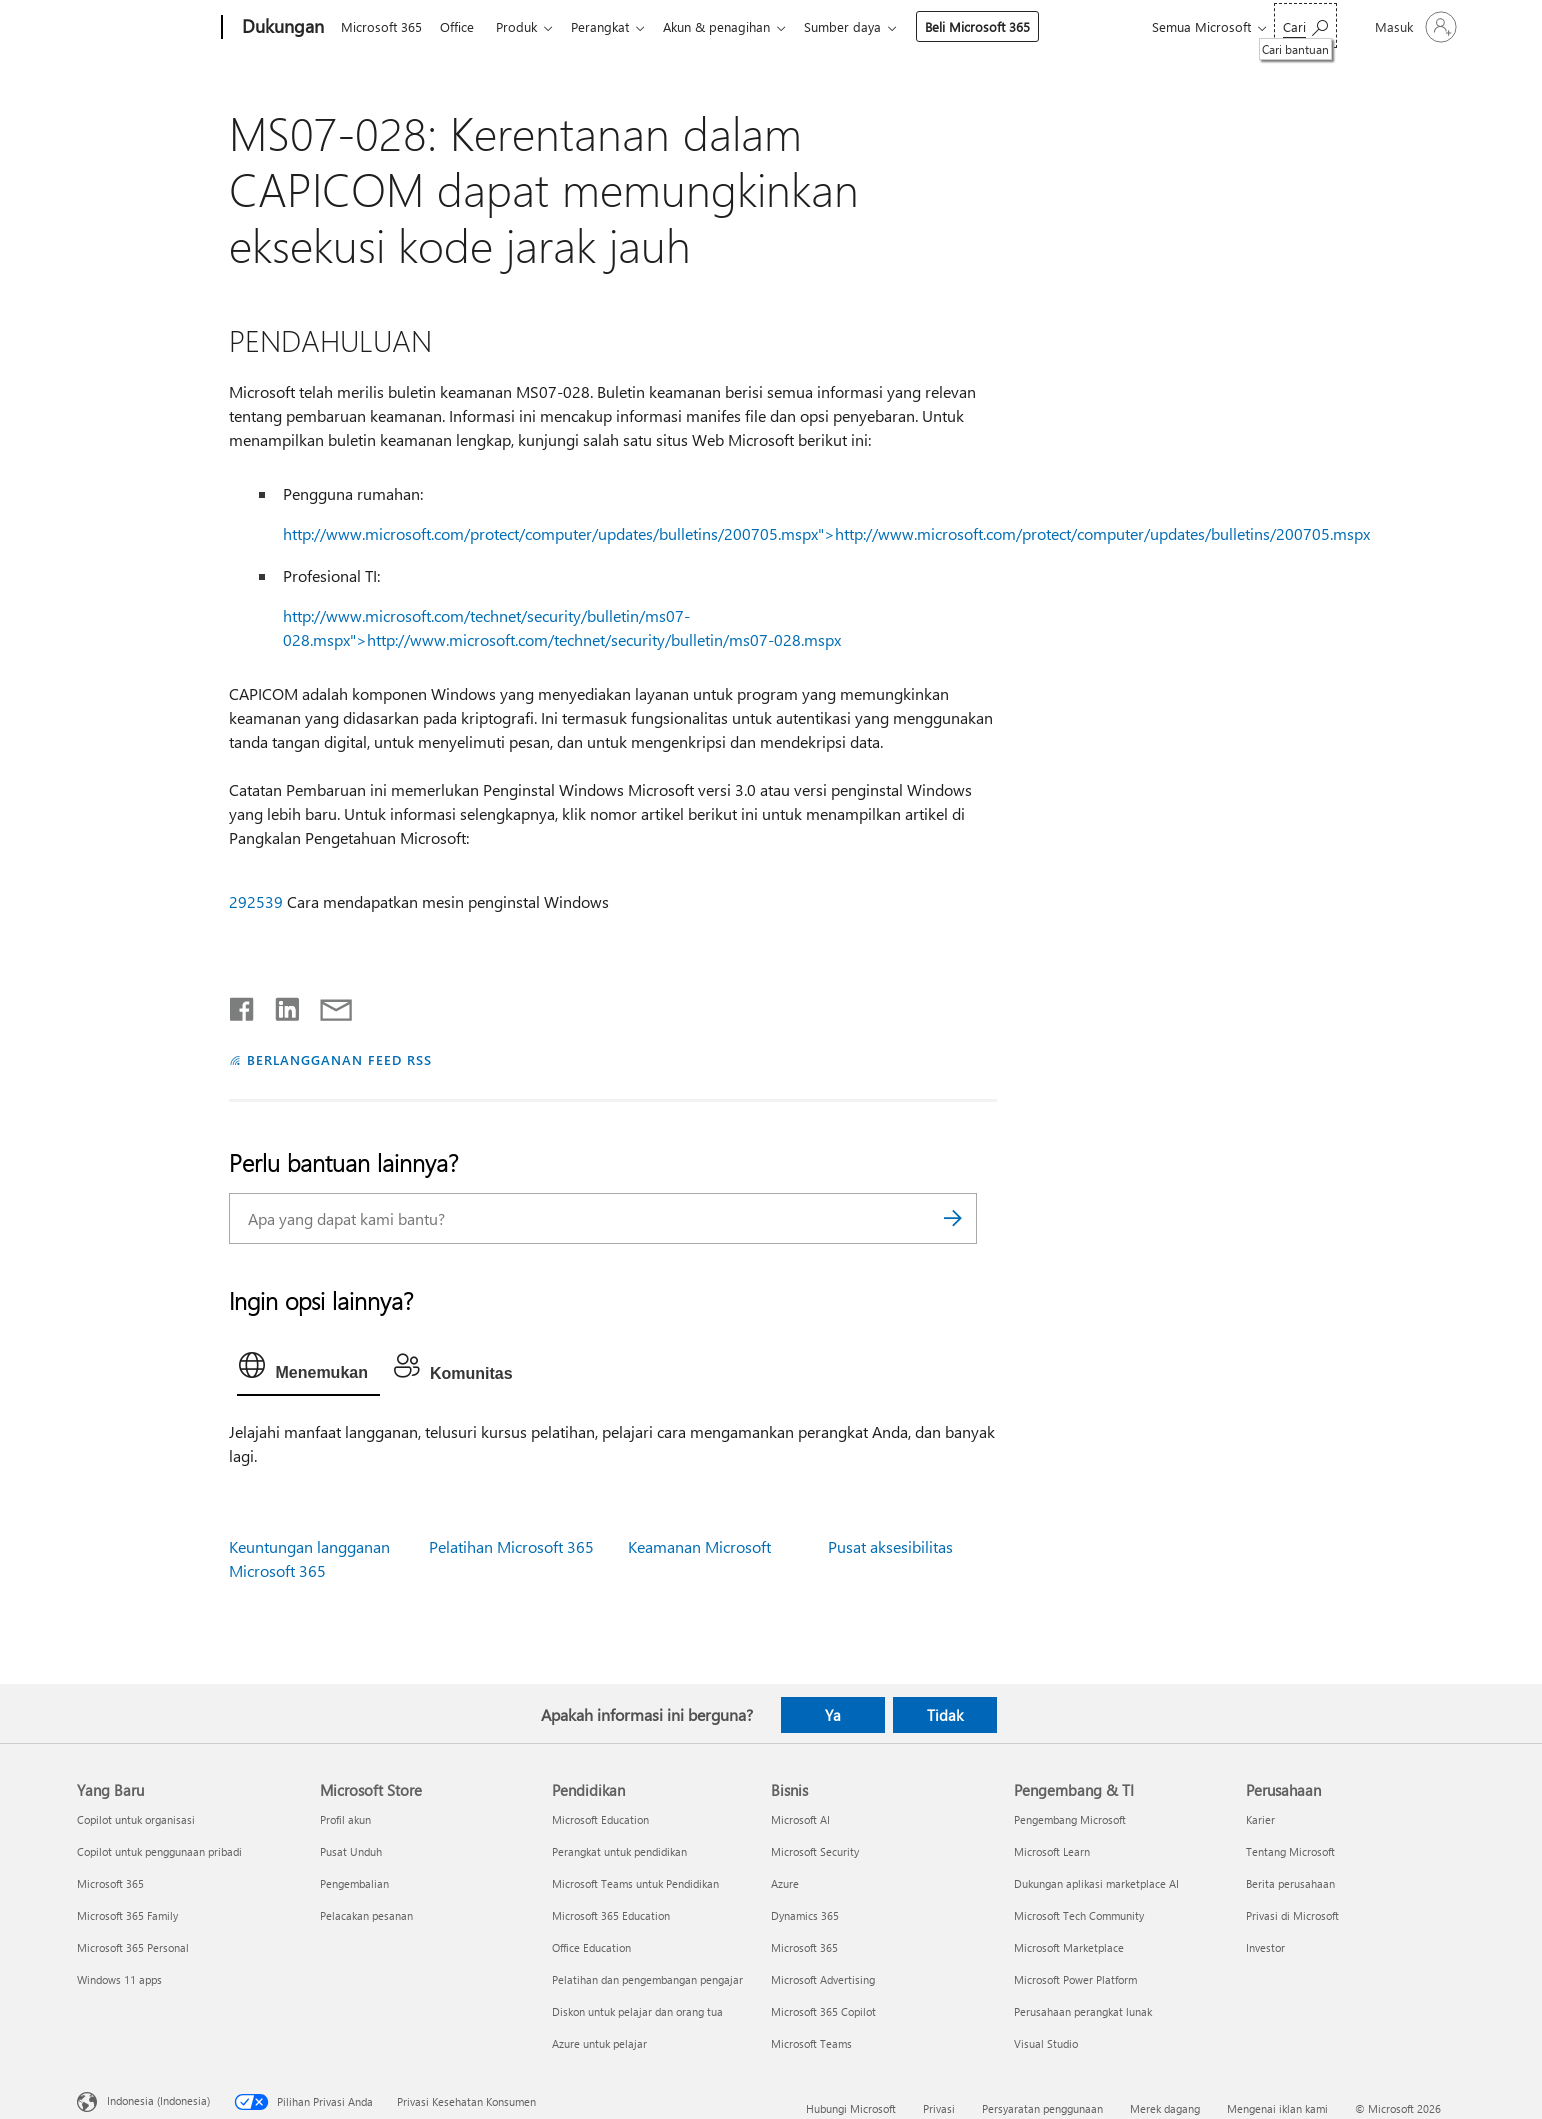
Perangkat (612, 26)
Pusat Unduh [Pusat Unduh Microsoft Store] (351, 1851)
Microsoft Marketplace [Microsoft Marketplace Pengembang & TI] (1069, 1947)
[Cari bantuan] (1305, 25)
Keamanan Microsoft (699, 1546)
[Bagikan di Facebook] (243, 1005)
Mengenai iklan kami (1277, 2108)
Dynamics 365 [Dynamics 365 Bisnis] (805, 1915)
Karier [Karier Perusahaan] (1260, 1819)
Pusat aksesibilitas (890, 1546)
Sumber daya (862, 26)
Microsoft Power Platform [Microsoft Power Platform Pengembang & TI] (1075, 1979)
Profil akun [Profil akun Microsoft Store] (345, 1819)
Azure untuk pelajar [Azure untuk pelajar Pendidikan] (599, 2043)
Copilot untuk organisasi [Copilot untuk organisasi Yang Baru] (136, 1819)
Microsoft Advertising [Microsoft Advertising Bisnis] (823, 1979)
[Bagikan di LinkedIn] (279, 1005)
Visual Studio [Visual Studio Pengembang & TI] (1046, 2043)
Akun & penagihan (732, 26)
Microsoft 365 (381, 26)
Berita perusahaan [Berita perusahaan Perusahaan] (1290, 1883)
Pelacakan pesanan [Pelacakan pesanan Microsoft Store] (366, 1915)
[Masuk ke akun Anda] (1414, 27)
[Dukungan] (281, 28)
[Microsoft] (145, 28)
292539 (256, 901)
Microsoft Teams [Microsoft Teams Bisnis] (811, 2043)
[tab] (308, 1370)
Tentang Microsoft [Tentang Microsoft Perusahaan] (1290, 1851)
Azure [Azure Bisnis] (785, 1883)
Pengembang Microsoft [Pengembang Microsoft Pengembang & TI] (1070, 1819)
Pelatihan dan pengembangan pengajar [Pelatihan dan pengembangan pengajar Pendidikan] (647, 1979)
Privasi (939, 2108)
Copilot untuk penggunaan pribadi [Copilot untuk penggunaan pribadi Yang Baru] (159, 1851)
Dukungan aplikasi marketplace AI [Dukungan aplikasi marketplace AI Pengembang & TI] (1096, 1883)
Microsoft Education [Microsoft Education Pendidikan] (600, 1819)
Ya (833, 1715)
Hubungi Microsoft (851, 2108)
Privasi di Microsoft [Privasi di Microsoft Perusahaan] (1292, 1915)
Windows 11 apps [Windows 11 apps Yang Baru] (119, 1979)
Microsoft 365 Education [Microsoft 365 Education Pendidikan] (611, 1915)
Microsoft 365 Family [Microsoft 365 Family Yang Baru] (127, 1915)
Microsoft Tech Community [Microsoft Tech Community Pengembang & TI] (1079, 1915)
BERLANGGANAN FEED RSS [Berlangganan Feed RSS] (339, 1059)
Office (461, 26)
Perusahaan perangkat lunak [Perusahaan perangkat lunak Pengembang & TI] (1083, 2011)
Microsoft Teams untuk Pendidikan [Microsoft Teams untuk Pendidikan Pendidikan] (635, 1883)
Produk (524, 26)
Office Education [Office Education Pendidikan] (591, 1947)
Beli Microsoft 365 (997, 26)
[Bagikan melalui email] (327, 1005)
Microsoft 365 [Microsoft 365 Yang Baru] (110, 1883)
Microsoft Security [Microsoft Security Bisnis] (815, 1851)
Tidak (945, 1715)
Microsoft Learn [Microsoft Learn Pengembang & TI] (1052, 1851)
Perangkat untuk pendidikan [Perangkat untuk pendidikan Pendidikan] (619, 1851)
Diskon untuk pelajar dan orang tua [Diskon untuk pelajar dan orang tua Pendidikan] (637, 2011)
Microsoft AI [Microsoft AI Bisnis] (800, 1819)
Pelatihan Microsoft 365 (511, 1546)
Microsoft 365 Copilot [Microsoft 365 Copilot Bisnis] (823, 2011)
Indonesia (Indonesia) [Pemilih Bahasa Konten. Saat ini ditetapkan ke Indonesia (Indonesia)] (158, 2100)
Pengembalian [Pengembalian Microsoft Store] (354, 1883)
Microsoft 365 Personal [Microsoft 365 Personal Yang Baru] (133, 1947)
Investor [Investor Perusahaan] (1265, 1947)
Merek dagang (1165, 2108)
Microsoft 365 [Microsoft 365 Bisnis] (804, 1947)
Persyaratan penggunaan (1042, 2108)
